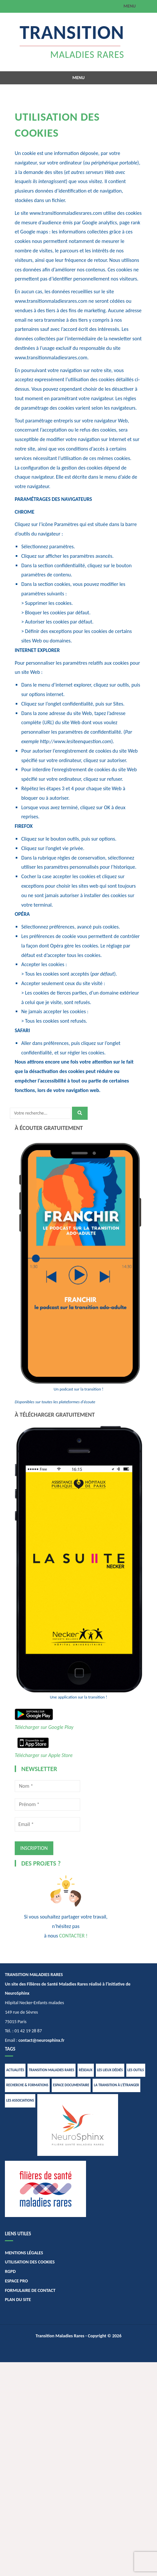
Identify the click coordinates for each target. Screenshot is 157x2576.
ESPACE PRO (16, 2281)
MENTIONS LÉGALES (24, 2253)
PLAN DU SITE (18, 2299)
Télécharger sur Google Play (44, 1727)
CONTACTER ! (73, 1936)
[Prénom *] (47, 1804)
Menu (130, 6)
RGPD (10, 2271)
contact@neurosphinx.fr (41, 2040)
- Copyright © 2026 (102, 2336)
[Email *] (47, 1824)
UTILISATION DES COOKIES (30, 2262)
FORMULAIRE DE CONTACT (30, 2290)
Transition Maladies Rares (60, 2336)
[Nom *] (47, 1786)
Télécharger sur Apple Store (44, 1755)
